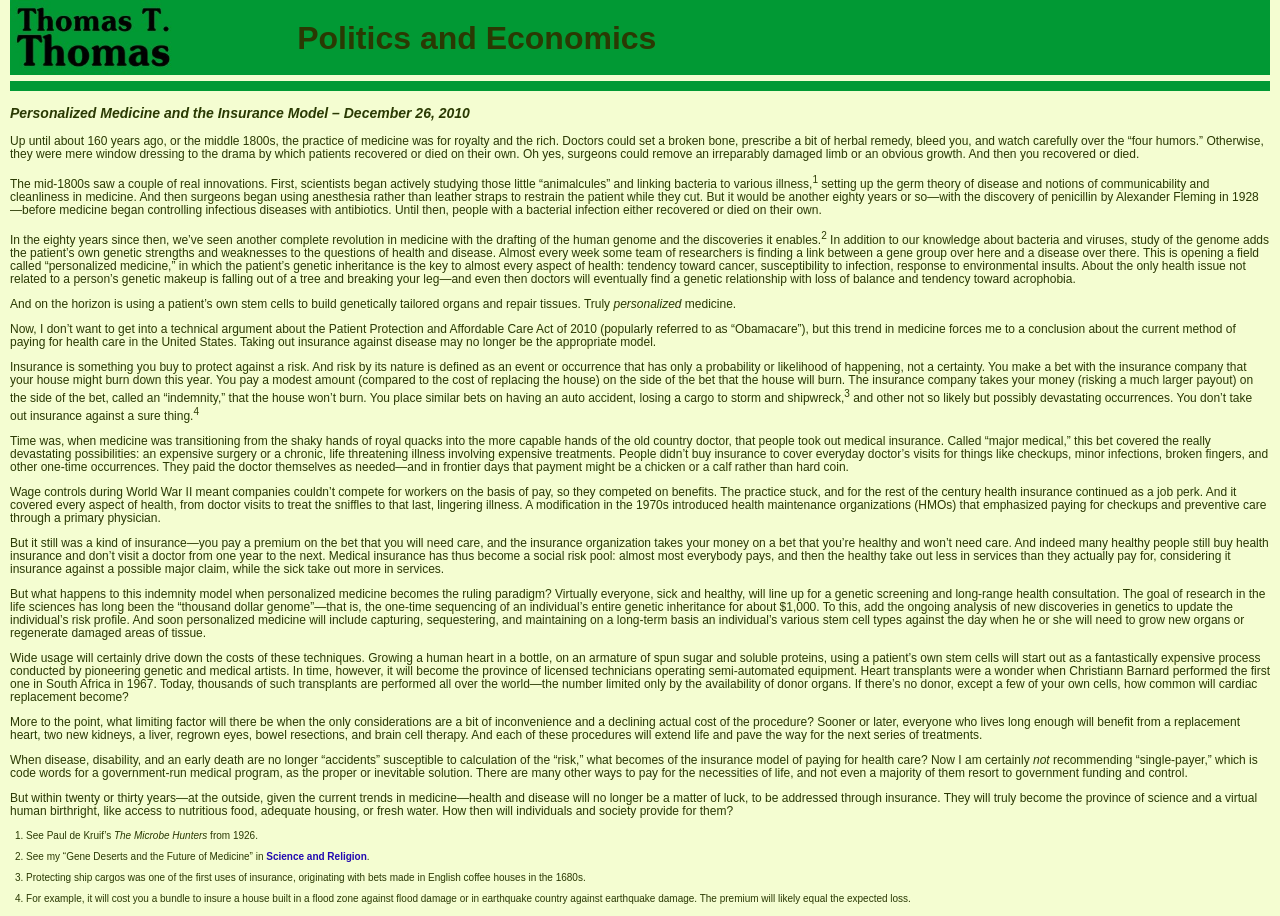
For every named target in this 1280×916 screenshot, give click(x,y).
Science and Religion (316, 856)
